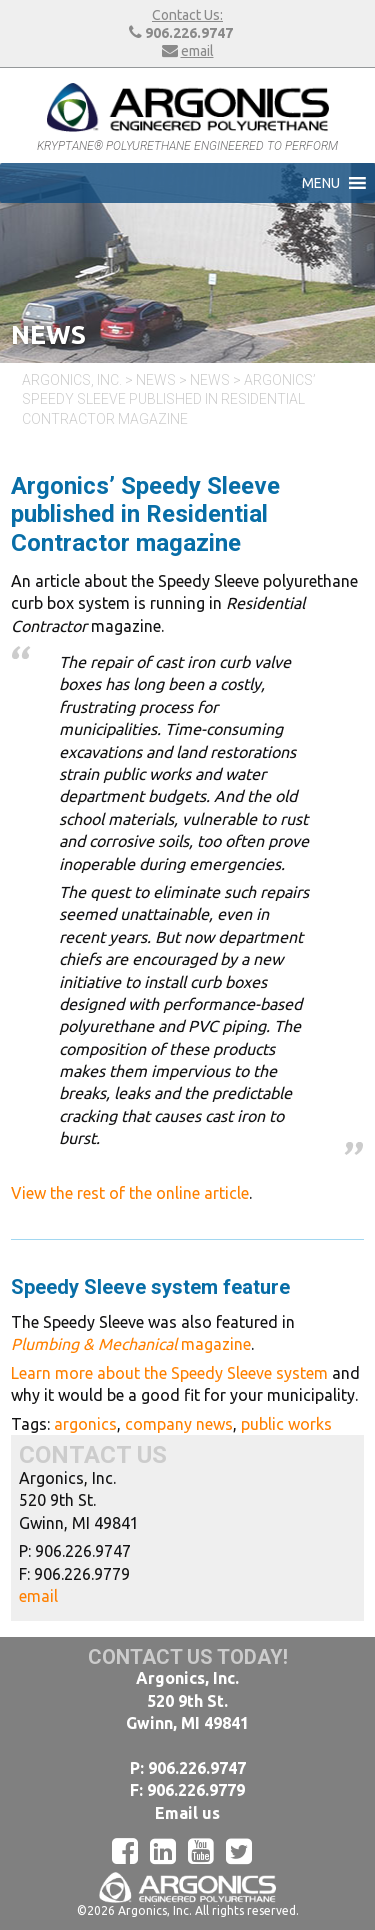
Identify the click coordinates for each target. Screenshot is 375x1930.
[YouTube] (207, 1851)
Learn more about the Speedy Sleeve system (169, 1373)
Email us (187, 1813)
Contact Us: (187, 15)
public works (286, 1424)
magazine (131, 1344)
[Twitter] (245, 1851)
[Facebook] (131, 1851)
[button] (321, 183)
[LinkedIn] (169, 1851)
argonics (85, 1424)
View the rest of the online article (130, 1193)
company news (179, 1424)
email (197, 51)
